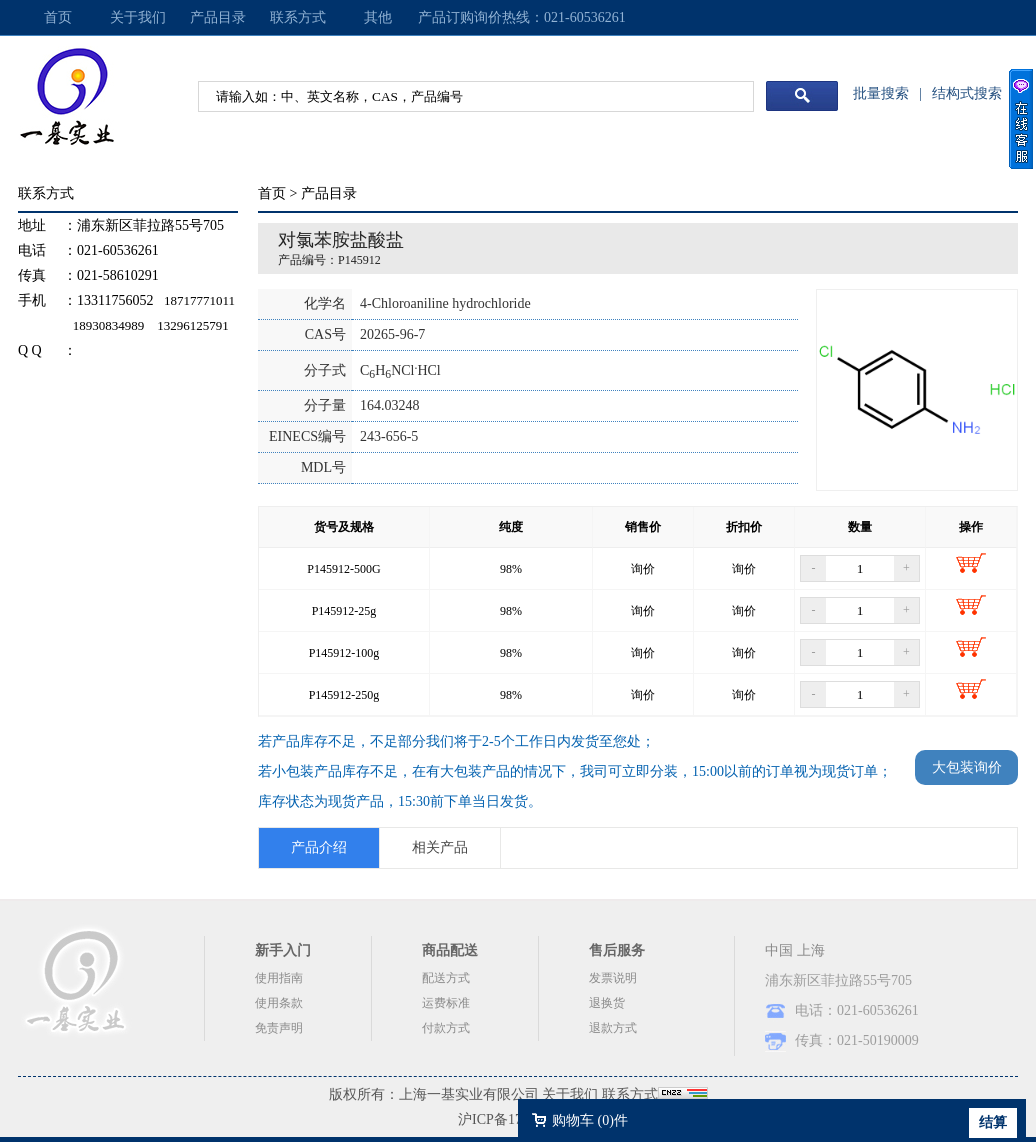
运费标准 (446, 1003)
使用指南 (279, 978)
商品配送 (450, 950)
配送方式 (446, 978)
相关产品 (440, 847)
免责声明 (279, 1028)
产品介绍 (319, 847)
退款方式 (613, 1028)
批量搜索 (881, 93)
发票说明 (613, 978)
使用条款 (279, 1003)
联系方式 (298, 17)
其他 (378, 17)
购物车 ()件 (590, 1120)
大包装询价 (967, 767)
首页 (58, 17)
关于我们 (138, 17)
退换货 (607, 1003)
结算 (993, 1122)
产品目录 (218, 17)
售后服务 (617, 950)
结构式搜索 (967, 93)
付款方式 (446, 1028)
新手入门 (283, 950)
